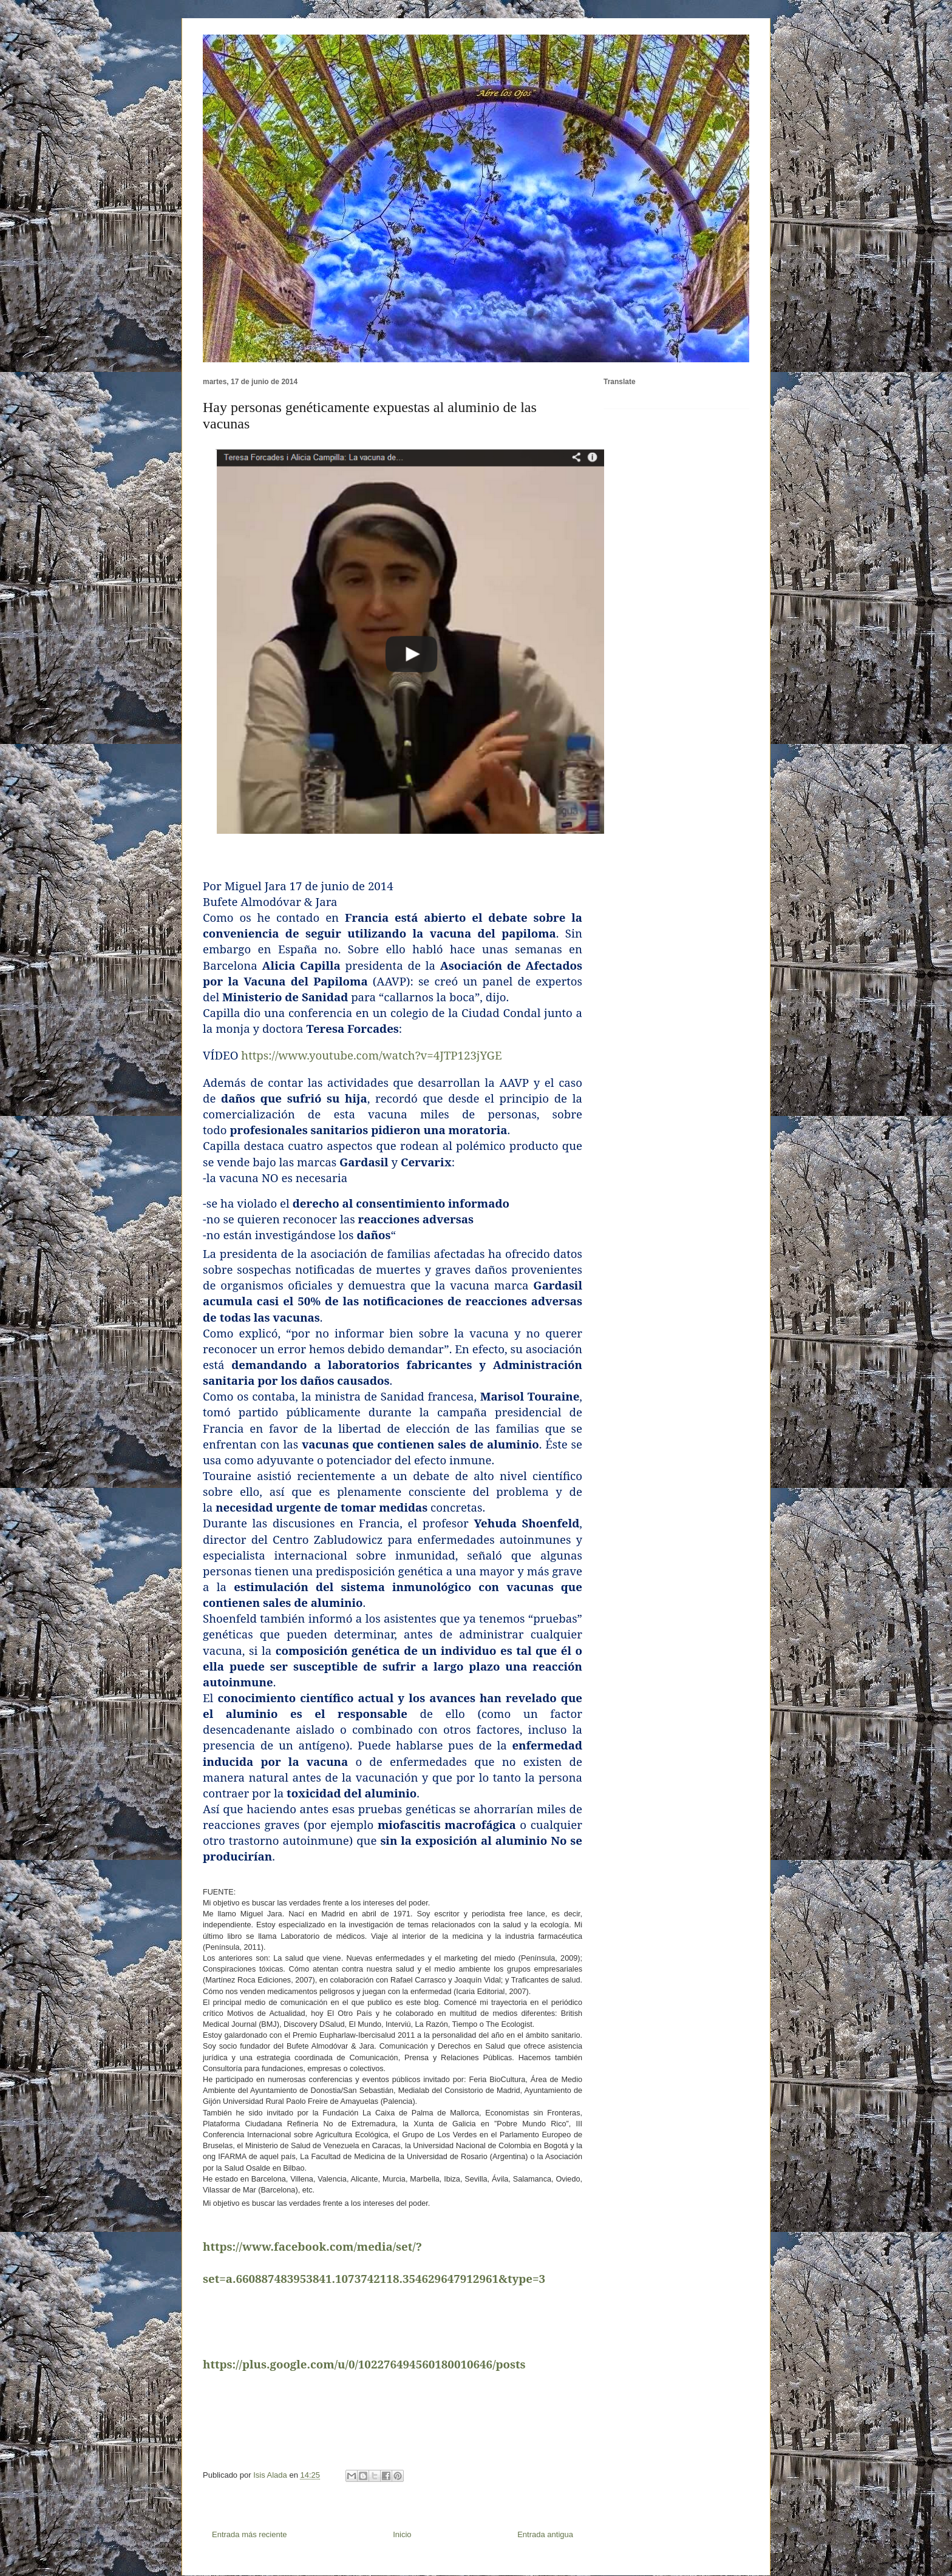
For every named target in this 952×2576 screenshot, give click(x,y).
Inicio (402, 2534)
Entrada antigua (545, 2534)
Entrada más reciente (249, 2534)
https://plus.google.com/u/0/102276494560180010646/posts (364, 2363)
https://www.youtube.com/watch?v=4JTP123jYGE (371, 1055)
